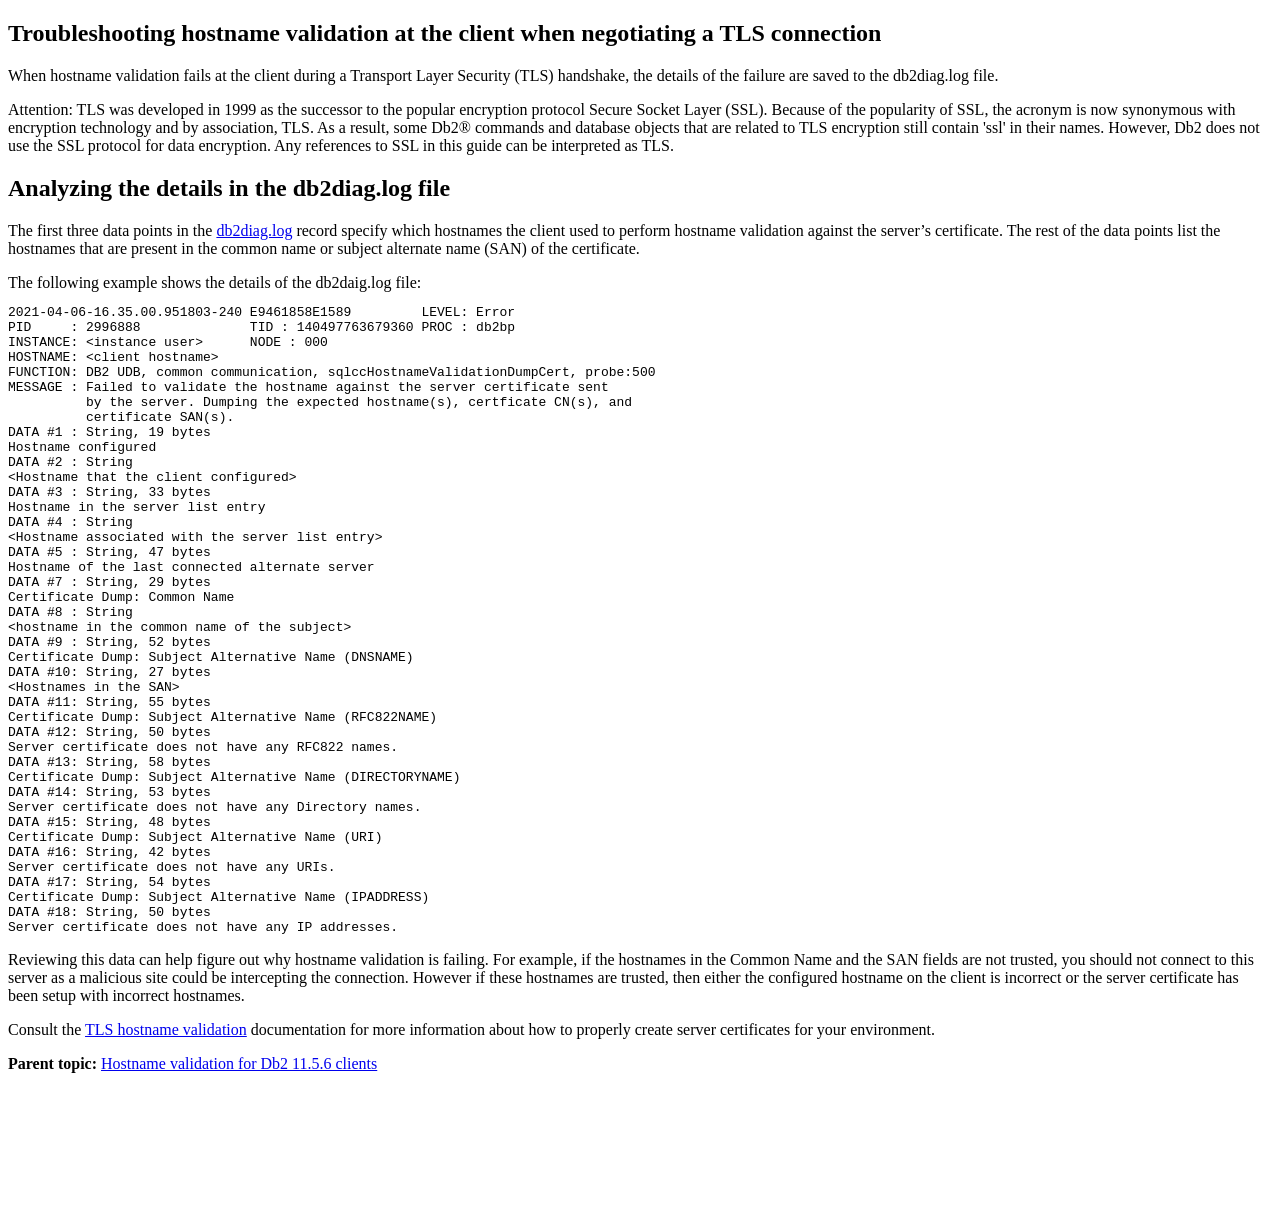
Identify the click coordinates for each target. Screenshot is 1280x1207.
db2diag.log (254, 230)
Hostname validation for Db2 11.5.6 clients (239, 1189)
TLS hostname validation (166, 1155)
